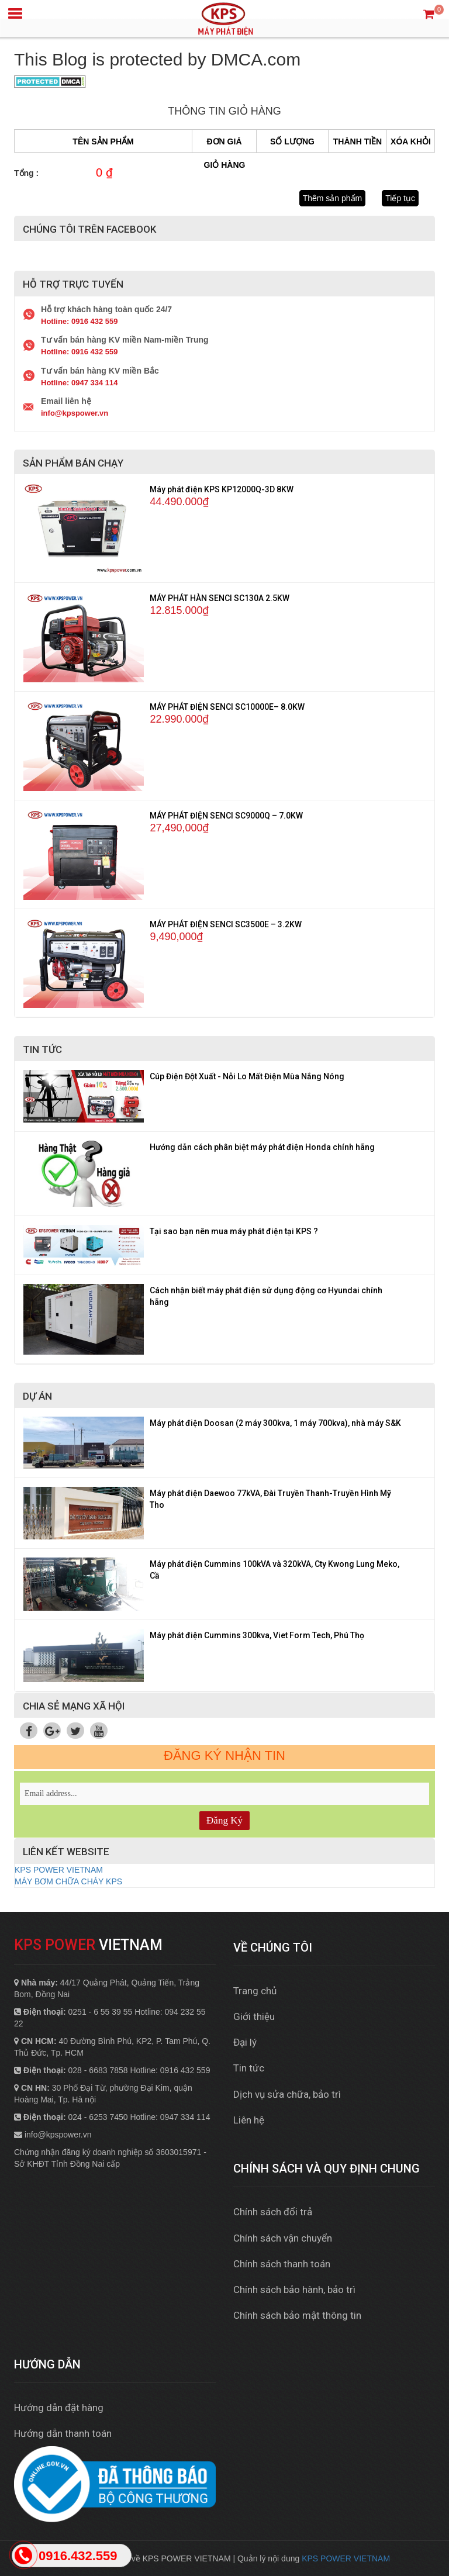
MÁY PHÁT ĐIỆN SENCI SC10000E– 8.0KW (227, 707)
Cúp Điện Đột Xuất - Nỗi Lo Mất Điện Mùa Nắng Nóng (247, 1076)
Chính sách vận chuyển (282, 2238)
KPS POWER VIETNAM (59, 1869)
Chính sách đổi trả (272, 2212)
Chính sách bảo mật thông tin (297, 2315)
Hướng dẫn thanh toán (63, 2433)
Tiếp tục (400, 198)
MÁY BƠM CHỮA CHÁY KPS (68, 1881)
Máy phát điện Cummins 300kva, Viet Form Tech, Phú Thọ (257, 1635)
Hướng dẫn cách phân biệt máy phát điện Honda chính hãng (262, 1147)
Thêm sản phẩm (332, 198)
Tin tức (248, 2068)
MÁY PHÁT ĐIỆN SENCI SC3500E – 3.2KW (226, 924)
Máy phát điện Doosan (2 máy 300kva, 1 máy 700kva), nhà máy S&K (275, 1423)
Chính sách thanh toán (281, 2264)
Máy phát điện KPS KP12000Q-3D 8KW (221, 489)
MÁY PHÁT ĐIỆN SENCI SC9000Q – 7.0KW (226, 815)
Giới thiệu (254, 2016)
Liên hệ (248, 2120)
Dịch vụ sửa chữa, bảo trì (287, 2094)
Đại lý (245, 2042)
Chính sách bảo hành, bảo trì (294, 2289)
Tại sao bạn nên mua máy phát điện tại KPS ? (234, 1231)
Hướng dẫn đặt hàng (58, 2407)
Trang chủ (255, 1991)
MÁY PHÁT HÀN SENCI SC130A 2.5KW (219, 598)
